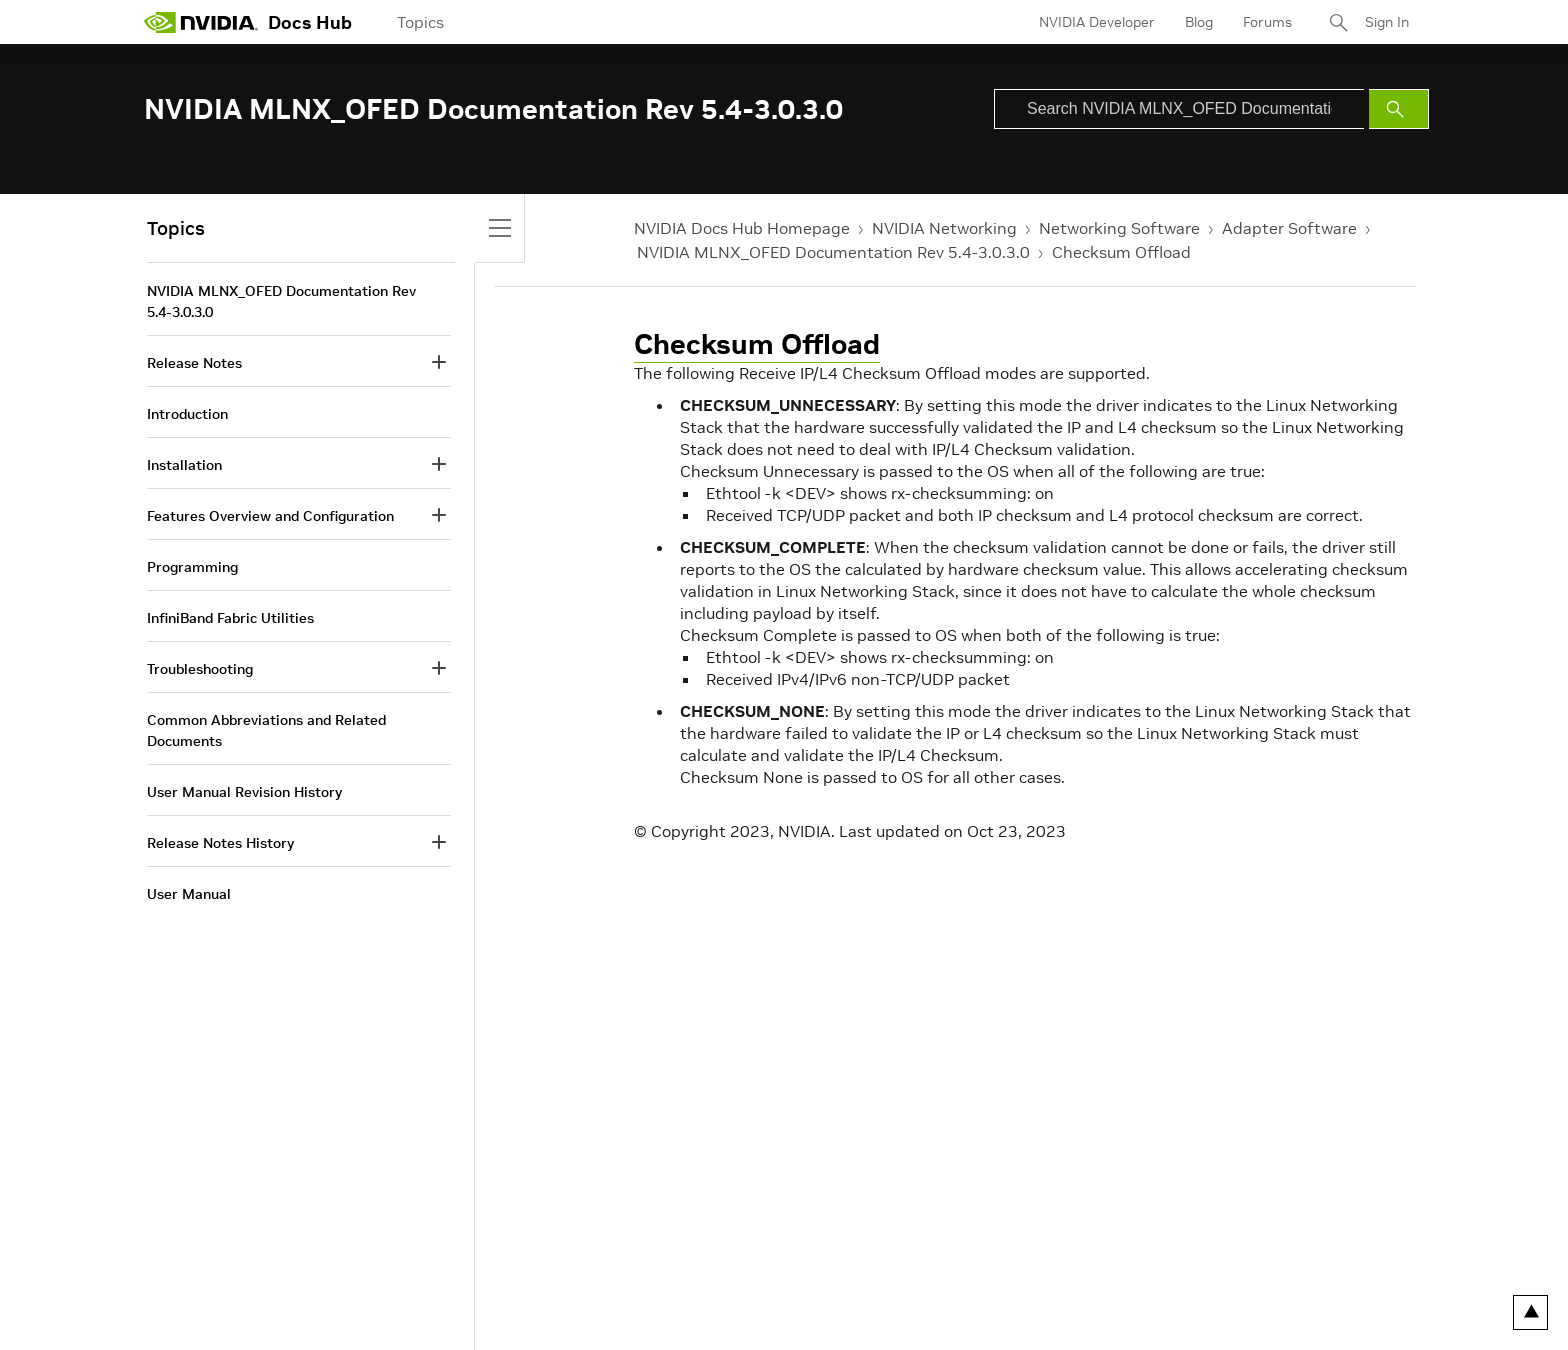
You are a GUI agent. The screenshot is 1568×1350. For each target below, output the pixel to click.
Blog (1199, 22)
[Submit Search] (1399, 109)
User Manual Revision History (244, 792)
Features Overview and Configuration (270, 516)
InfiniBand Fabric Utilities (230, 618)
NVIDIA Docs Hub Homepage (742, 228)
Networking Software (1119, 228)
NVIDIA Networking (944, 228)
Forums (1267, 22)
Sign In (1387, 22)
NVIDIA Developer (1097, 22)
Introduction (187, 414)
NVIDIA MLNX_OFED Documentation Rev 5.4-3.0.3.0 (833, 252)
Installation (184, 465)
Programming (192, 567)
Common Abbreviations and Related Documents (266, 730)
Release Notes (194, 363)
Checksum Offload (1121, 252)
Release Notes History (220, 843)
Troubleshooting (200, 669)
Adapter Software (1289, 228)
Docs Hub (310, 22)
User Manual (189, 894)
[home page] (201, 22)
